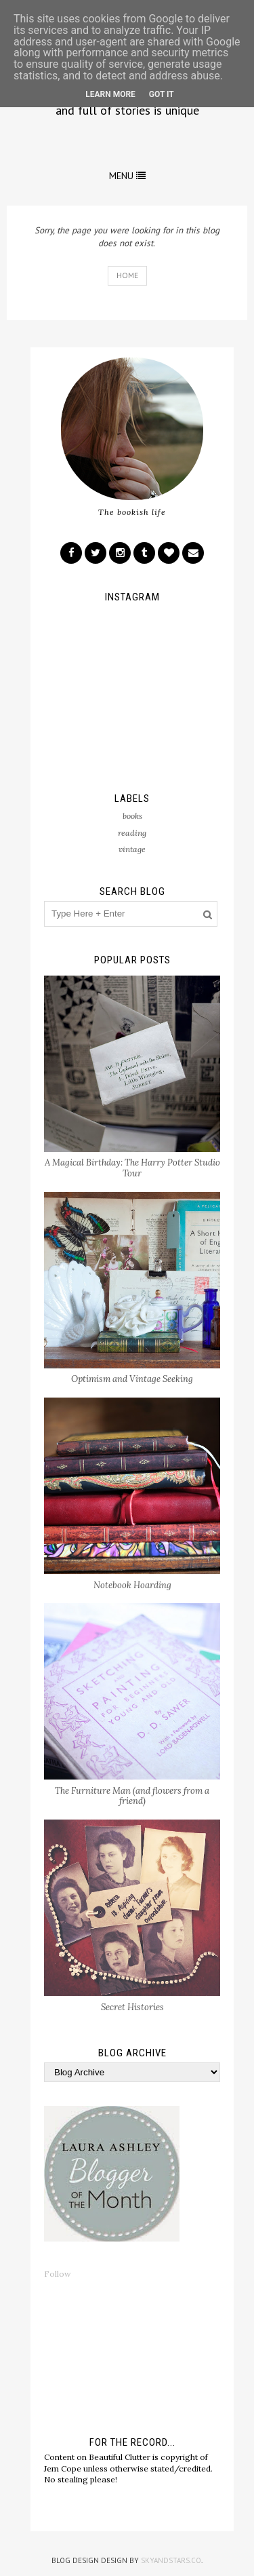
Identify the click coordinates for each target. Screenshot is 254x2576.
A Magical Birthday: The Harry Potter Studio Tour (132, 1168)
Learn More (110, 94)
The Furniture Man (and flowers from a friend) (132, 1796)
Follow (57, 2274)
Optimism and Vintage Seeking (132, 1379)
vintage (132, 849)
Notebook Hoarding (132, 1585)
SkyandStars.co (171, 2560)
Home (127, 275)
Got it (161, 94)
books (132, 816)
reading (132, 833)
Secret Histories (132, 2007)
